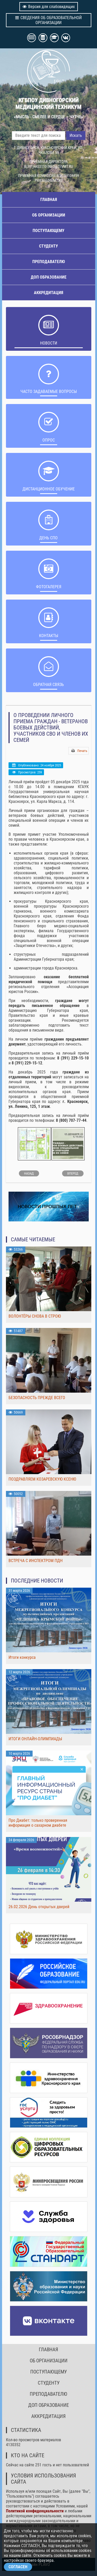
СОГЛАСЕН (18, 2566)
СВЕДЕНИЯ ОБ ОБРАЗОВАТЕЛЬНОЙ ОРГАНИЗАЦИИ (48, 20)
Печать (82, 751)
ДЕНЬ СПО (48, 537)
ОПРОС (48, 440)
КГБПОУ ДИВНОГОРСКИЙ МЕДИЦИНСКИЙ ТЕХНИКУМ (48, 103)
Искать (76, 135)
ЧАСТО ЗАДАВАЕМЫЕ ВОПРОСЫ (48, 391)
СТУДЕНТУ (48, 246)
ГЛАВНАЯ (48, 199)
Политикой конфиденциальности (35, 2510)
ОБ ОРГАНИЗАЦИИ (48, 215)
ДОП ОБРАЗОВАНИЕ (48, 277)
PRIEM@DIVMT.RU (49, 180)
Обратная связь (48, 684)
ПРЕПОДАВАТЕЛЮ (48, 261)
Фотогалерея (48, 586)
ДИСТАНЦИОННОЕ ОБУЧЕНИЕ (49, 489)
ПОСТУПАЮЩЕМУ (48, 230)
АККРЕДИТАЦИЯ (48, 292)
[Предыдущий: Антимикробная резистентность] (29, 1173)
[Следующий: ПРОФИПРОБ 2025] (72, 1173)
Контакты (48, 635)
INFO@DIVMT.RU (60, 166)
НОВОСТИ (48, 343)
